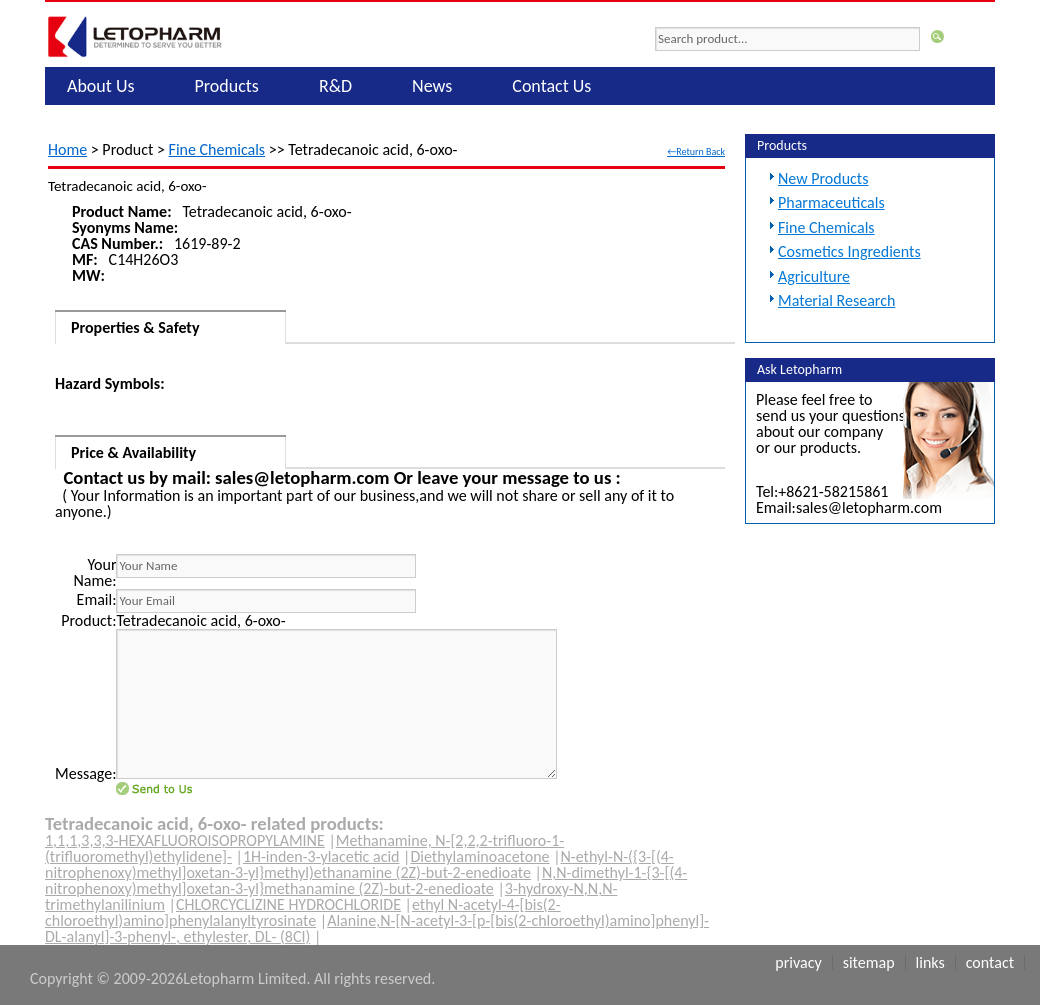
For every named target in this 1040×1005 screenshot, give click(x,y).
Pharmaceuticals (831, 202)
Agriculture (814, 276)
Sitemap (869, 963)
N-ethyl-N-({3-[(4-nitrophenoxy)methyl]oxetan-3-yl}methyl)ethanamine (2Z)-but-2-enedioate (359, 864)
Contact (990, 963)
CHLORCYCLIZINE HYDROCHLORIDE (288, 904)
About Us (101, 86)
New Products (823, 178)
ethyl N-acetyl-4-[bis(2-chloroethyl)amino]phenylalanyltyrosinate (303, 912)
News (432, 86)
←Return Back (696, 151)
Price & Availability (133, 452)
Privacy (798, 963)
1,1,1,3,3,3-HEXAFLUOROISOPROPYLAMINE (185, 840)
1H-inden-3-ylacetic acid (321, 856)
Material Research (836, 300)
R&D (335, 86)
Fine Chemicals (217, 149)
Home (67, 149)
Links (930, 963)
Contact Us (551, 86)
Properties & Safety (135, 327)
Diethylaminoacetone (479, 856)
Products (227, 86)
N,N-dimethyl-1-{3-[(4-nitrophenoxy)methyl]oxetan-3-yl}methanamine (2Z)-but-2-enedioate (366, 880)
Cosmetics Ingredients (849, 251)
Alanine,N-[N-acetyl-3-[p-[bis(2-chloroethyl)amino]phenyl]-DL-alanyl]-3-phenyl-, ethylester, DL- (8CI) (377, 928)
